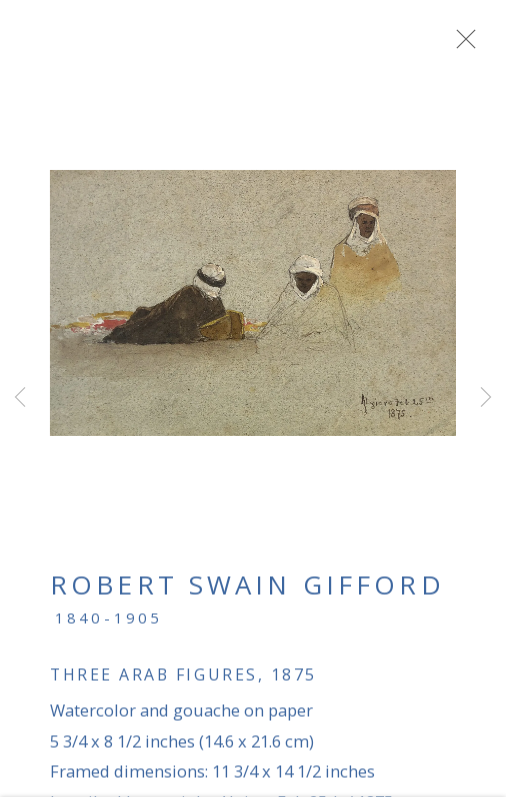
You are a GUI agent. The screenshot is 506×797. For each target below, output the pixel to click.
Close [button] (475, 45)
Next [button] (486, 399)
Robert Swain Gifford (247, 592)
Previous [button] (20, 399)
